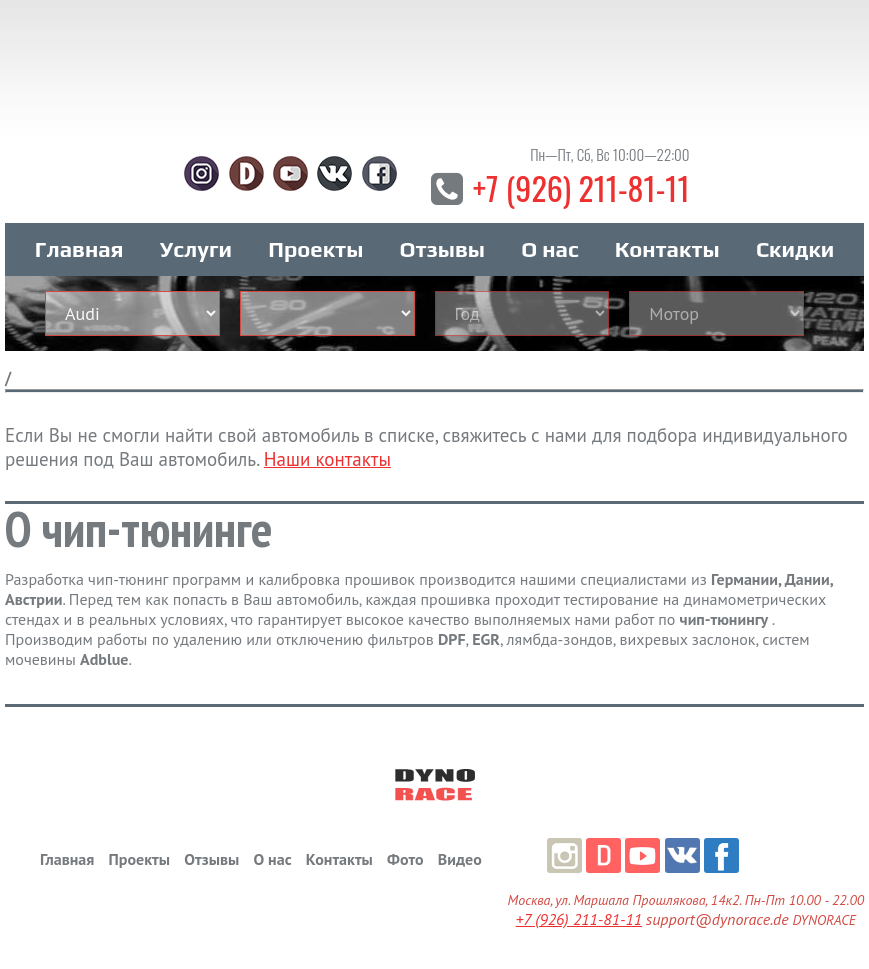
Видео (460, 859)
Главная (79, 249)
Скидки (795, 249)
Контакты (667, 249)
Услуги (196, 249)
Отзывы (442, 249)
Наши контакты (327, 459)
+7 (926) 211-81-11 (581, 187)
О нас (549, 249)
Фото (405, 859)
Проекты (315, 249)
